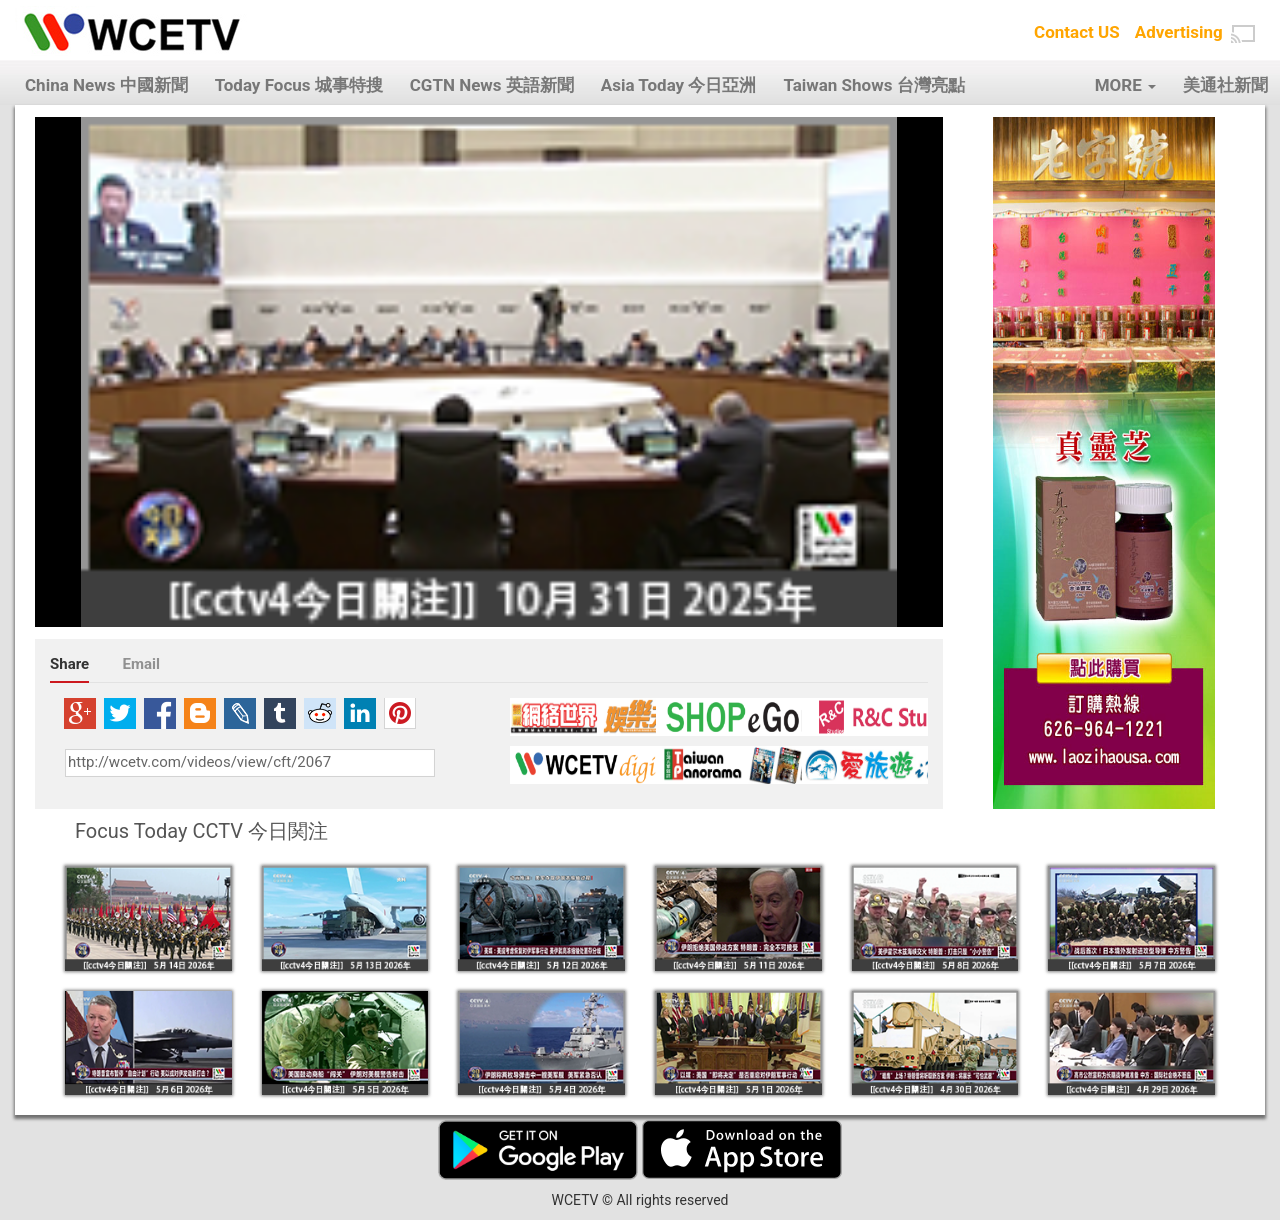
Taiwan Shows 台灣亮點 (873, 85)
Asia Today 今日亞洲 (679, 85)
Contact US (1077, 32)
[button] (1243, 34)
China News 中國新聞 (106, 85)
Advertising (1179, 32)
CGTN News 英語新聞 (492, 85)
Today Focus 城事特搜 (299, 85)
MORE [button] (1125, 85)
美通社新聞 (1225, 85)
